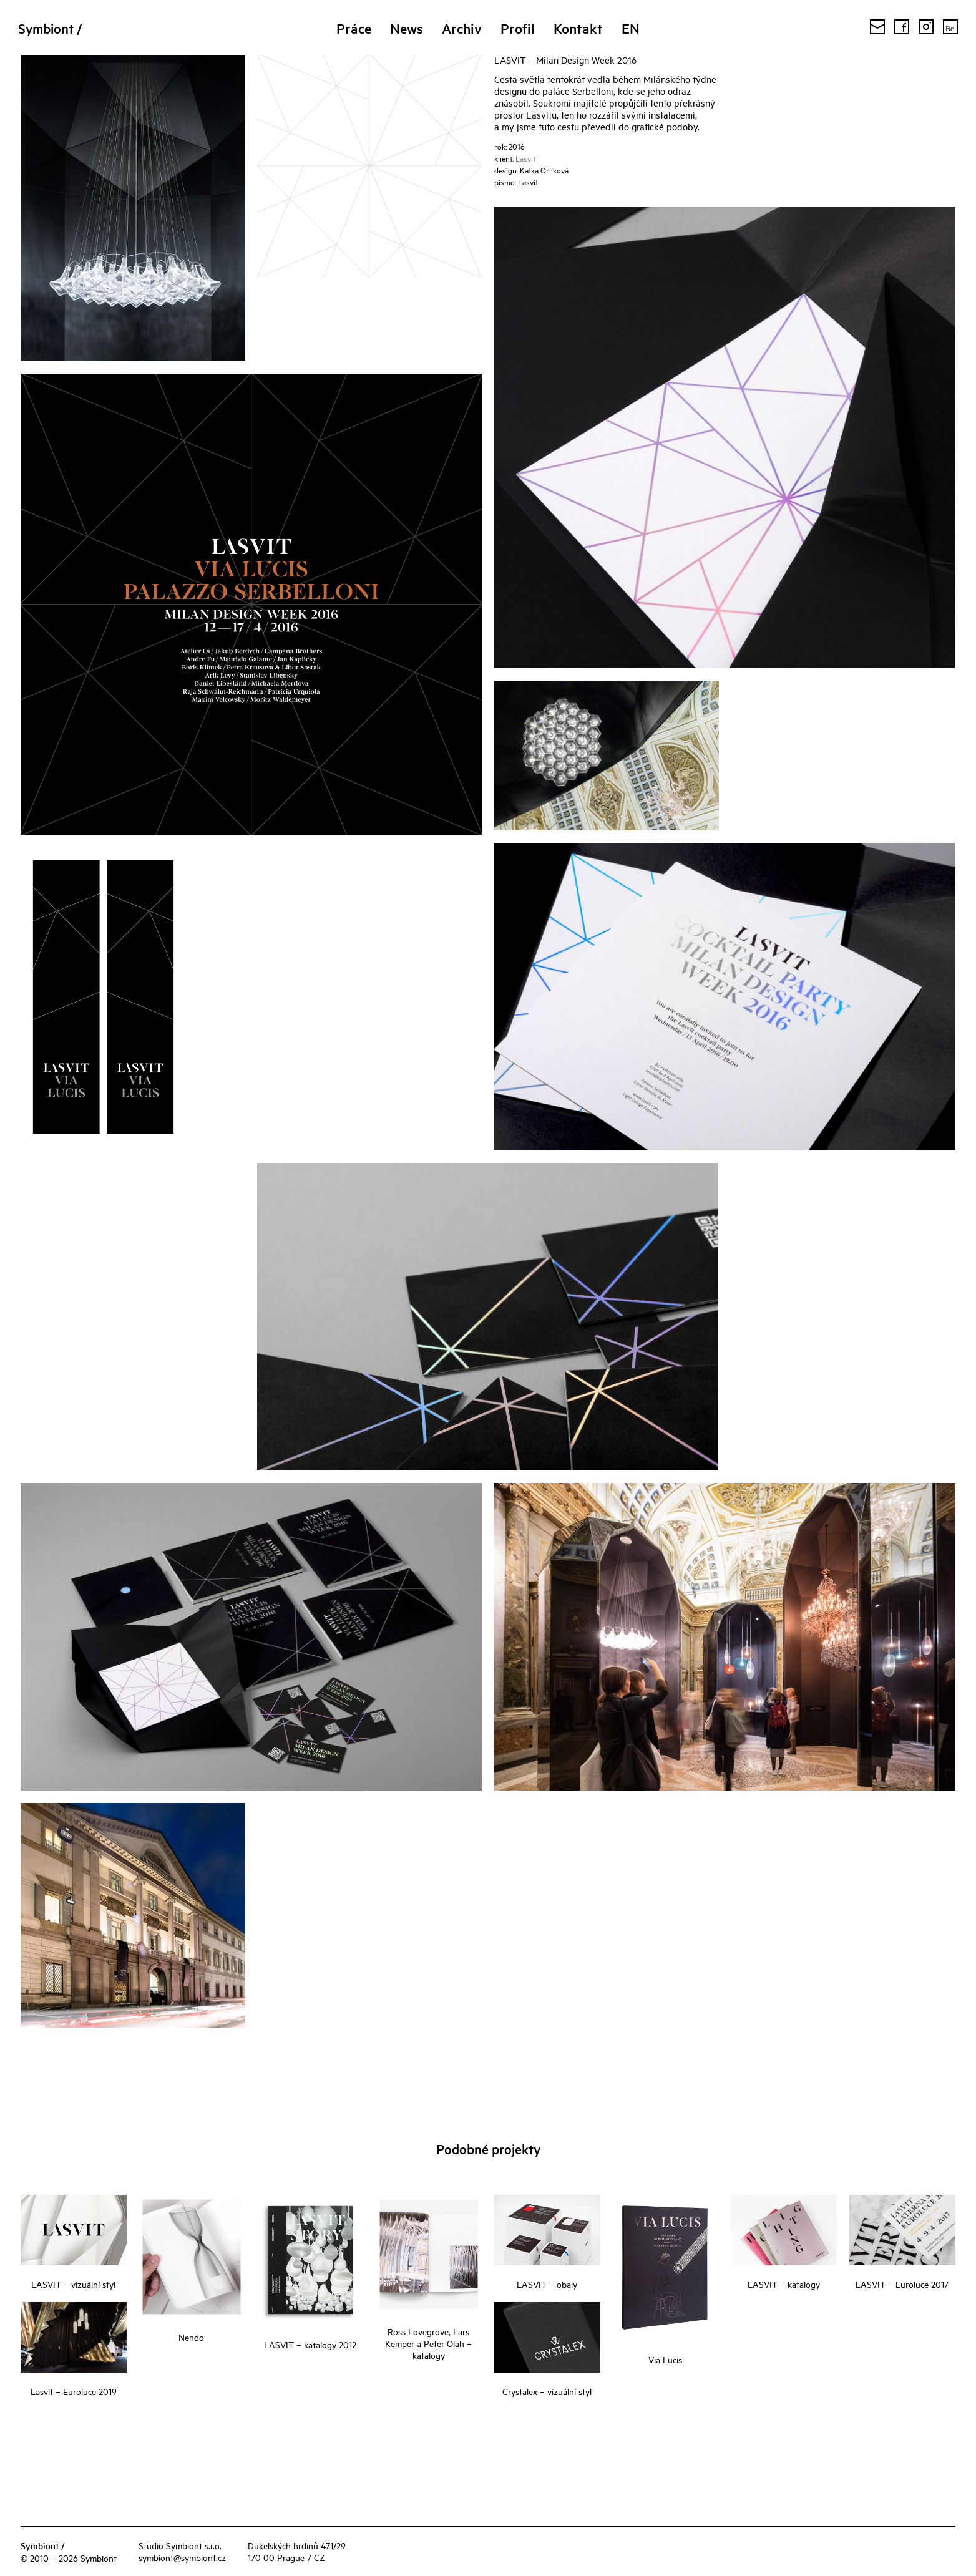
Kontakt (578, 28)
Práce (353, 28)
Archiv (462, 28)
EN (631, 28)
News (406, 28)
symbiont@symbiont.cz (182, 2557)
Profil (517, 28)
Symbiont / (55, 28)
